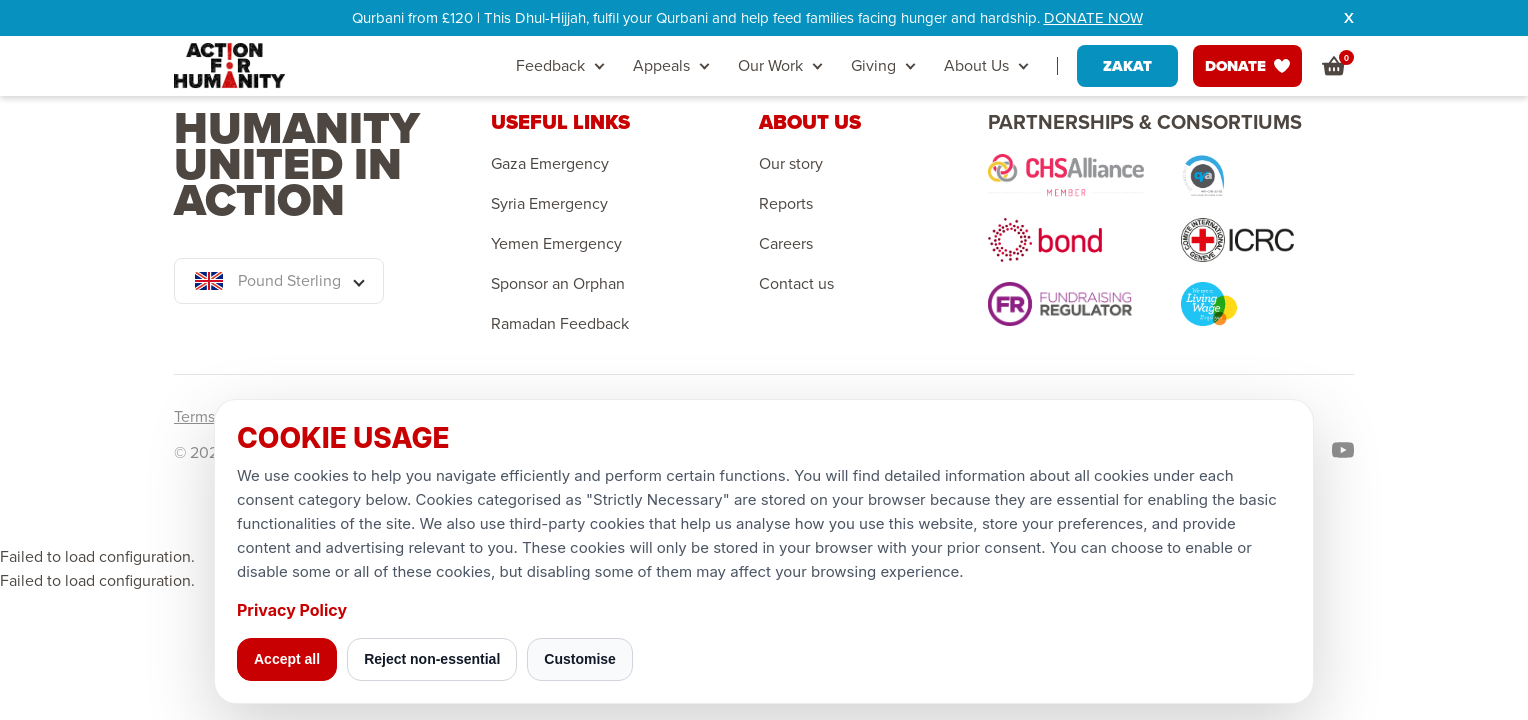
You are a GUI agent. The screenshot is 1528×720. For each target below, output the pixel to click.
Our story (791, 164)
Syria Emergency (549, 204)
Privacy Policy (292, 610)
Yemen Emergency (556, 244)
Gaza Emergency (550, 164)
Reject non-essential (432, 659)
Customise (580, 659)
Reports (786, 204)
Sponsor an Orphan (558, 284)
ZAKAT (1127, 66)
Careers (786, 244)
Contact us (796, 284)
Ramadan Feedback (560, 324)
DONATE (1247, 66)
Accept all (287, 659)
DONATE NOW (1093, 18)
